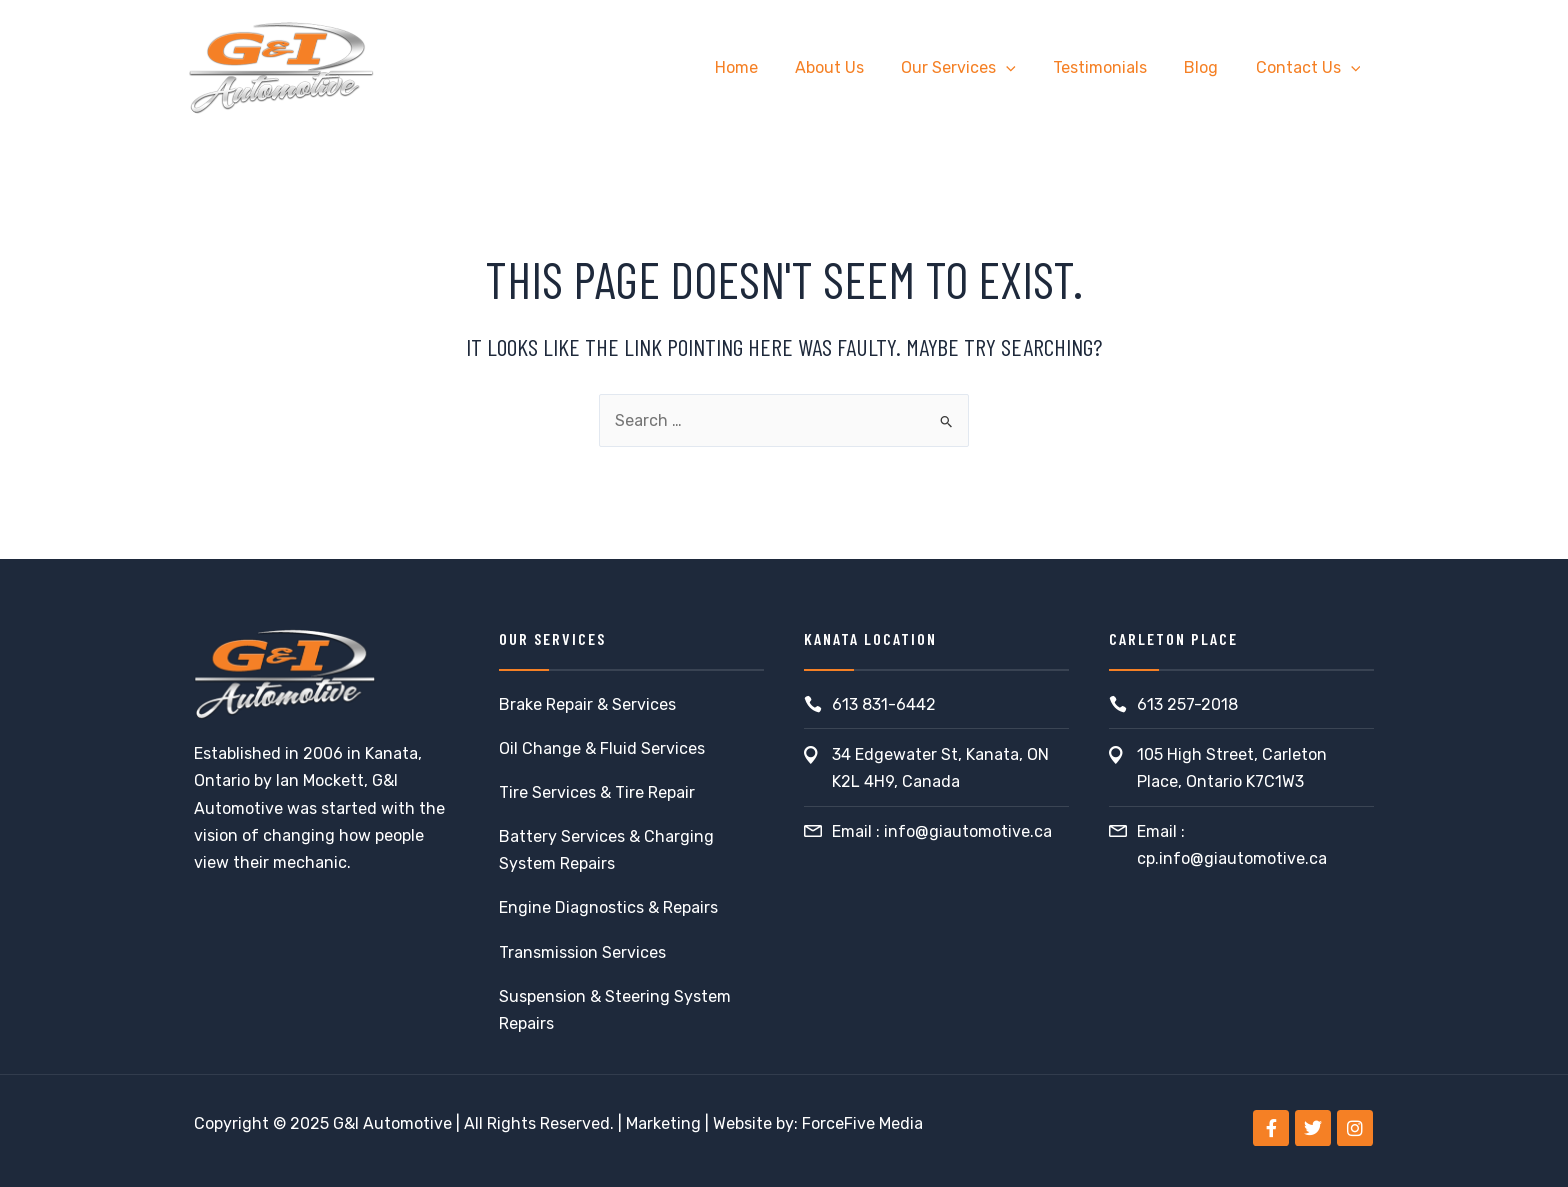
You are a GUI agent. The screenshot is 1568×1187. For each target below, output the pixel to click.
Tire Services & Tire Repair (597, 792)
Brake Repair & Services (587, 704)
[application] (1025, 68)
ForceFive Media (862, 1123)
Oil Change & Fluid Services (602, 748)
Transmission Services (582, 952)
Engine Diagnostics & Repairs (608, 907)
